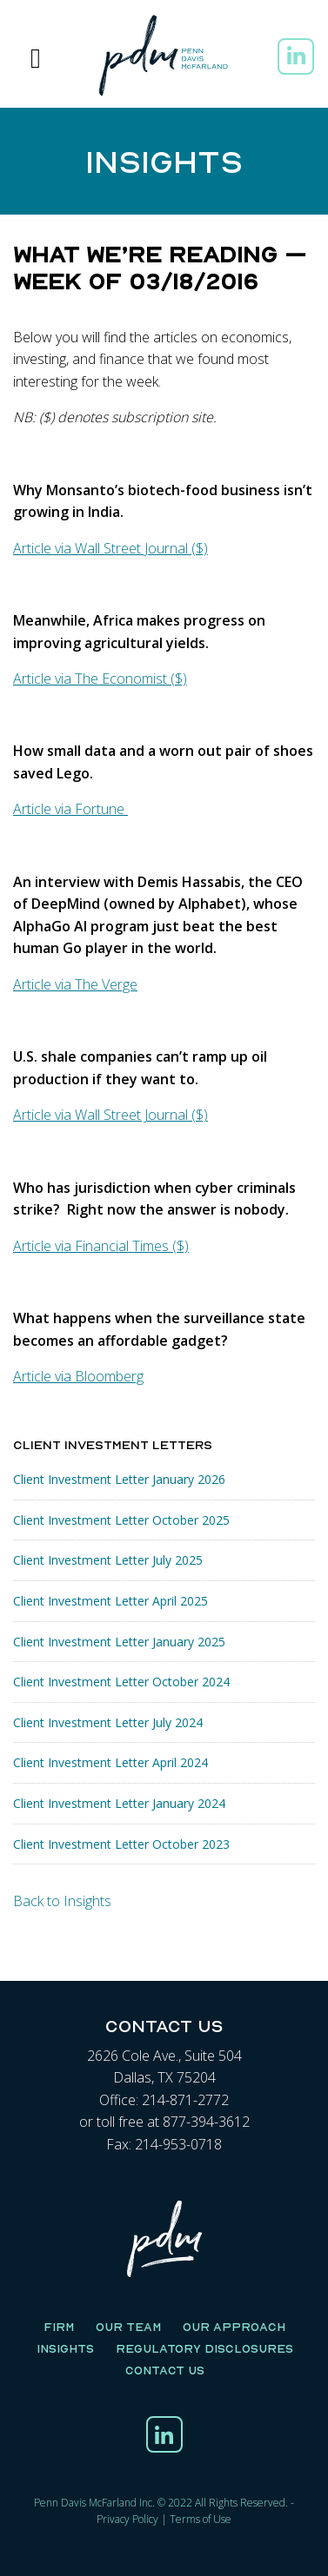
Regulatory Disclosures (204, 2348)
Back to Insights (62, 1900)
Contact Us (164, 2370)
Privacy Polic (125, 2519)
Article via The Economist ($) (100, 678)
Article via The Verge (75, 984)
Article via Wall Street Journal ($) (110, 548)
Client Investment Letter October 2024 (121, 1681)
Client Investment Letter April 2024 (110, 1762)
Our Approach (234, 2327)
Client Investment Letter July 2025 (108, 1560)
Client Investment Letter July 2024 (108, 1722)
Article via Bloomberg (78, 1376)
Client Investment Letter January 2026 (119, 1479)
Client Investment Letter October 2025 (121, 1520)
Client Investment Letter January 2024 (119, 1803)
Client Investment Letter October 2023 (121, 1844)
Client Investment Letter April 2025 (110, 1601)
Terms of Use (200, 2519)
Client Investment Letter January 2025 (119, 1641)
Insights (65, 2348)
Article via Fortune (70, 808)
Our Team (128, 2327)
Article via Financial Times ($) (101, 1245)
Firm (59, 2327)
